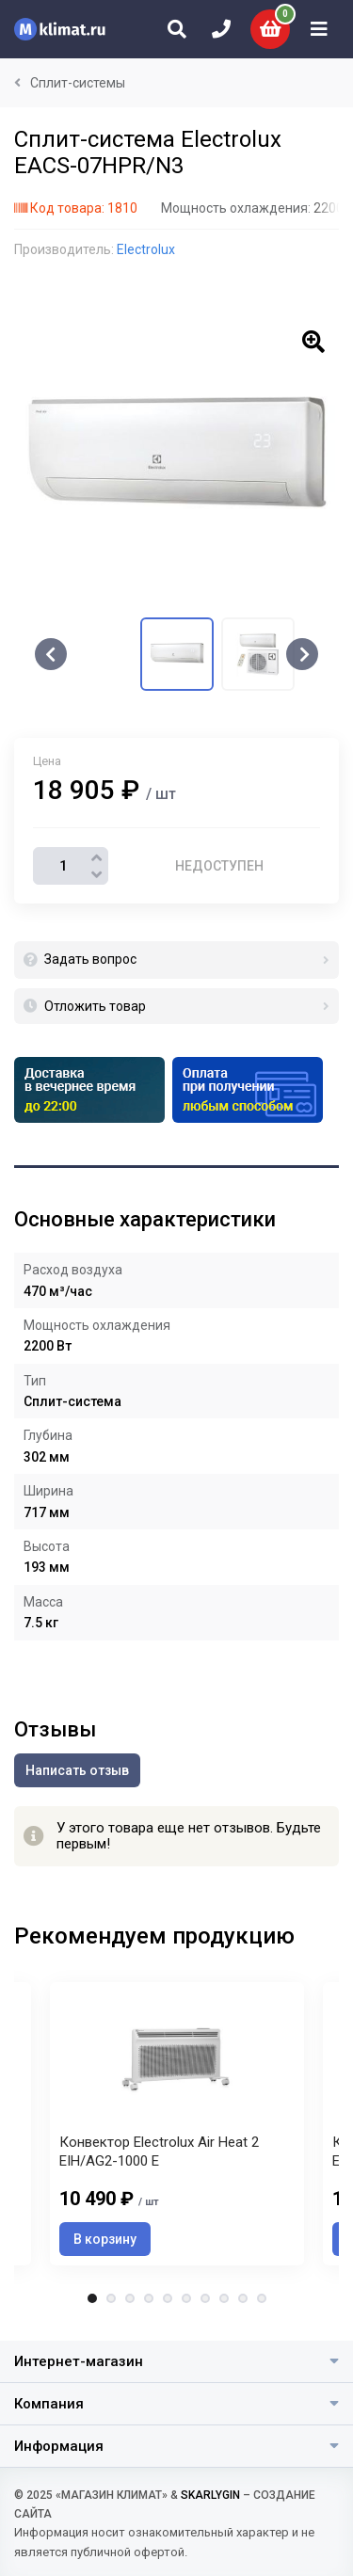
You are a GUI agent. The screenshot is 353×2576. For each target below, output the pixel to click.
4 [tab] (148, 2298)
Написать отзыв (77, 1770)
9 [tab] (243, 2298)
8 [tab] (224, 2298)
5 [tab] (167, 2298)
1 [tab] (92, 2298)
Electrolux (146, 249)
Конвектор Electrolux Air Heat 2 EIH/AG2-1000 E (159, 2151)
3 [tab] (130, 2298)
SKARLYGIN (210, 2495)
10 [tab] (261, 2298)
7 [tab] (205, 2298)
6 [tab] (186, 2298)
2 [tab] (111, 2298)
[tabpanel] (177, 2123)
